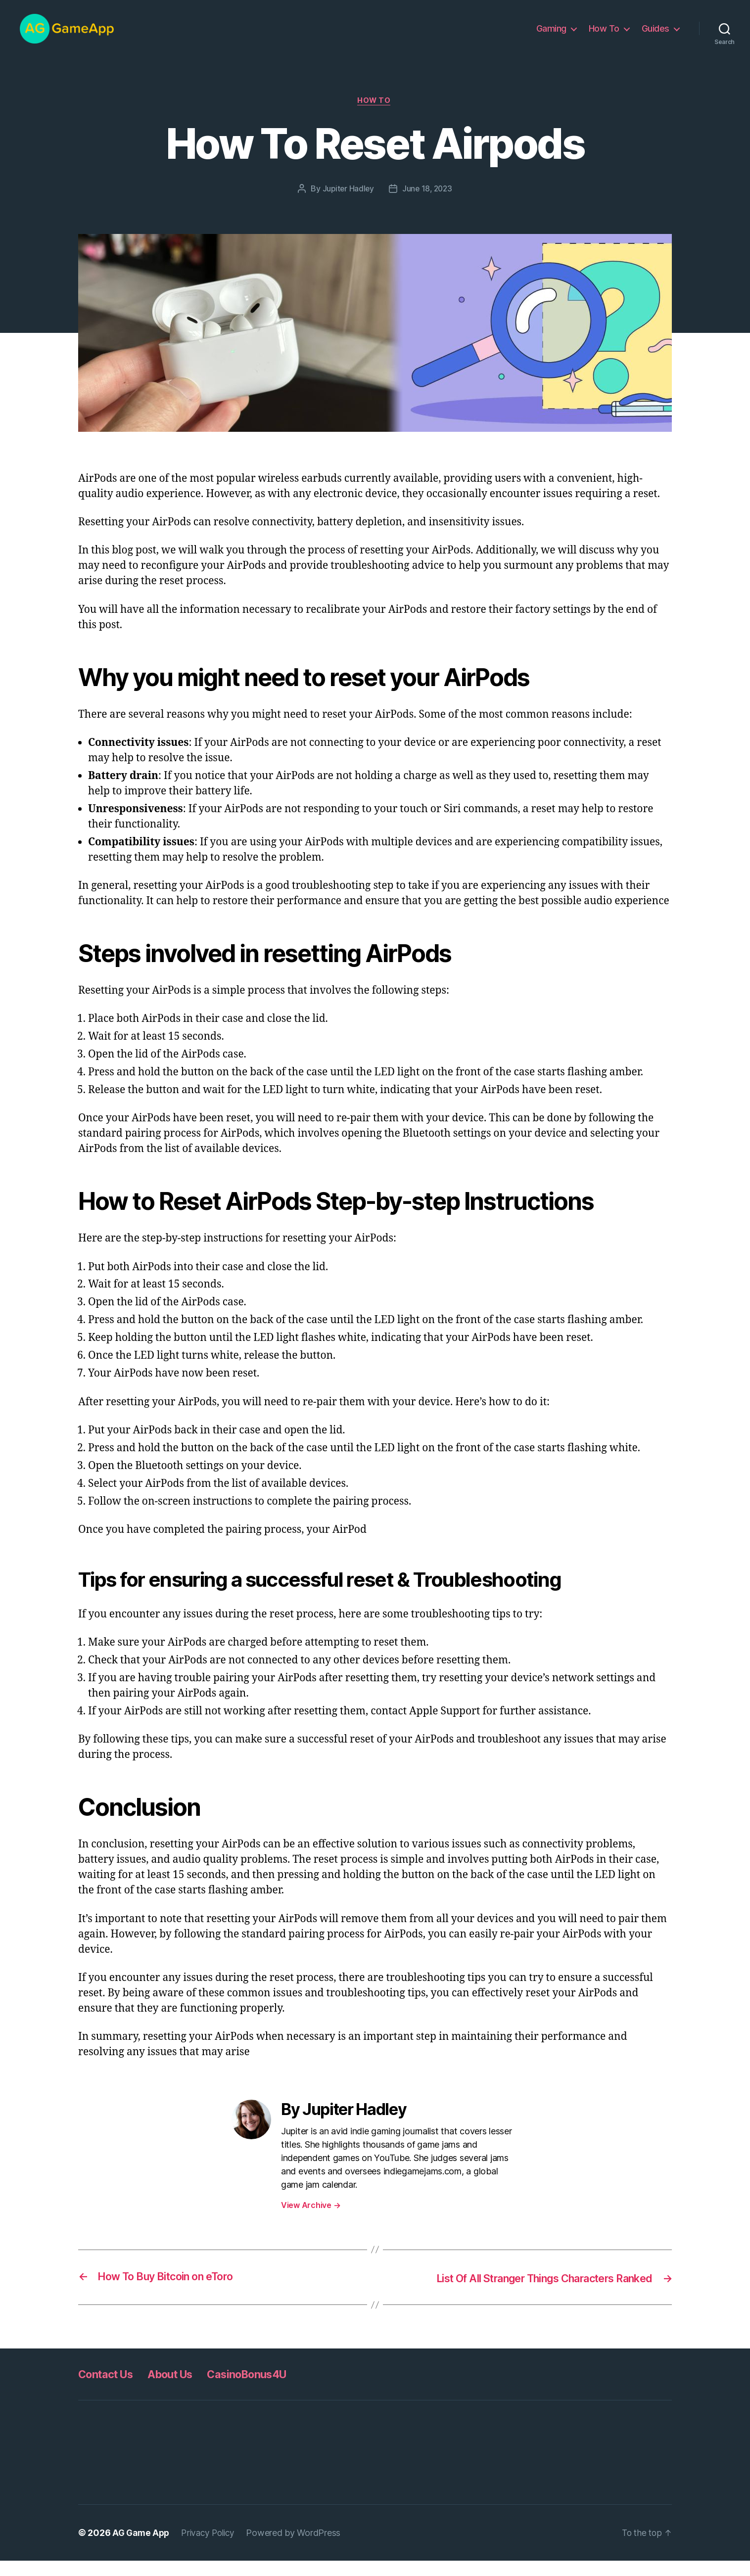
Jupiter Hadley (347, 204)
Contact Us (109, 2389)
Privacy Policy (212, 2548)
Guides (655, 36)
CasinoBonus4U (267, 2389)
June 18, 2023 (428, 204)
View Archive (310, 2221)
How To (604, 36)
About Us (181, 2389)
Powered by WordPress (299, 2548)
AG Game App (142, 2548)
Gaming (551, 36)
